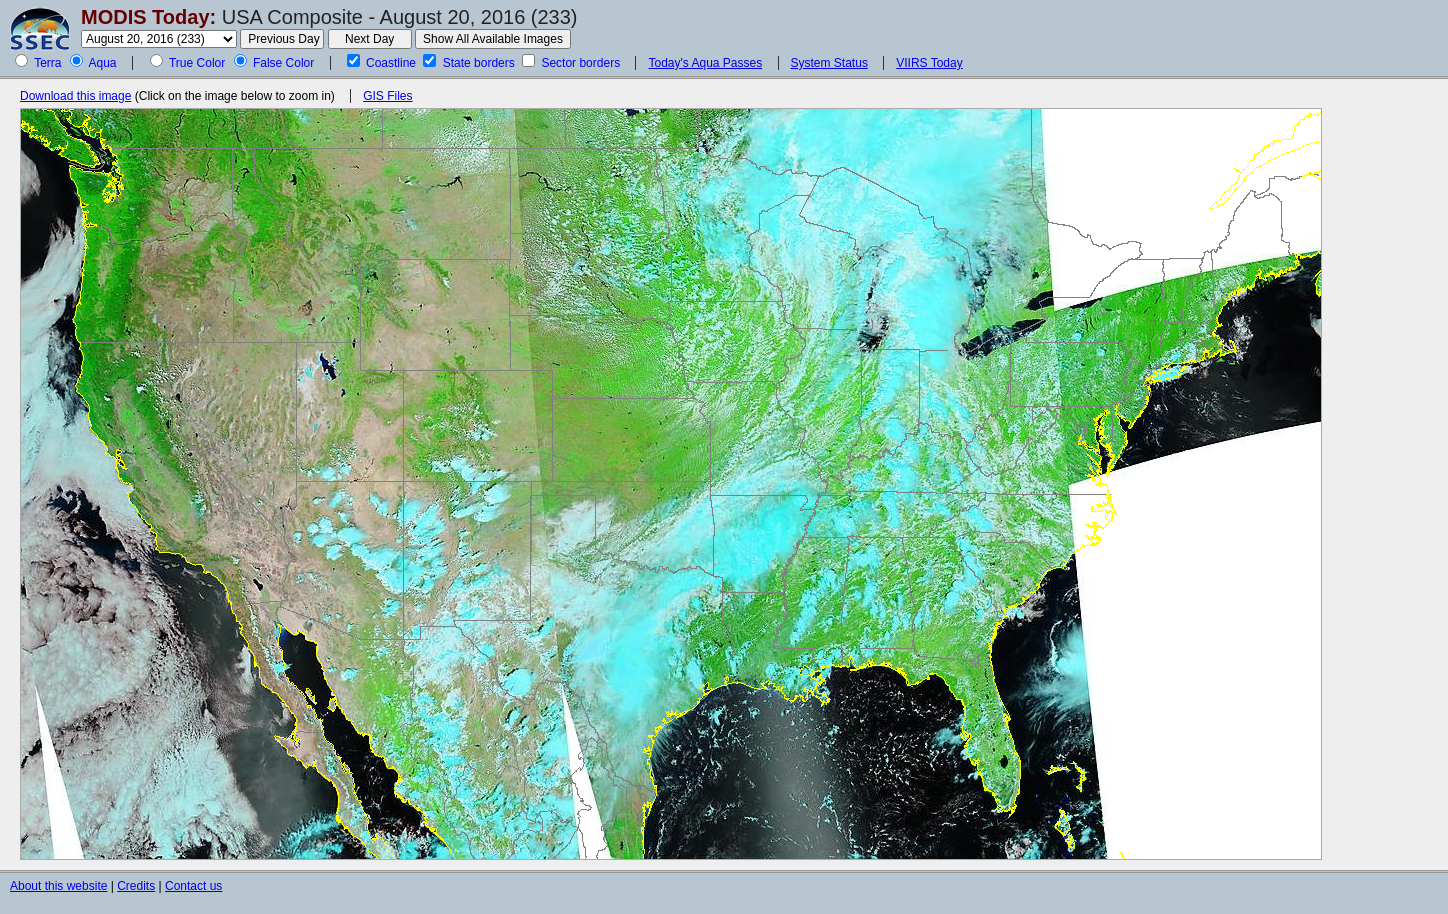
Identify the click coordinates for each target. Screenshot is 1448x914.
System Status (829, 63)
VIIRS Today (929, 63)
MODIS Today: (148, 17)
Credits (136, 886)
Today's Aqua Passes (705, 63)
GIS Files (387, 96)
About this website (58, 886)
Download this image (75, 96)
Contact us (193, 886)
